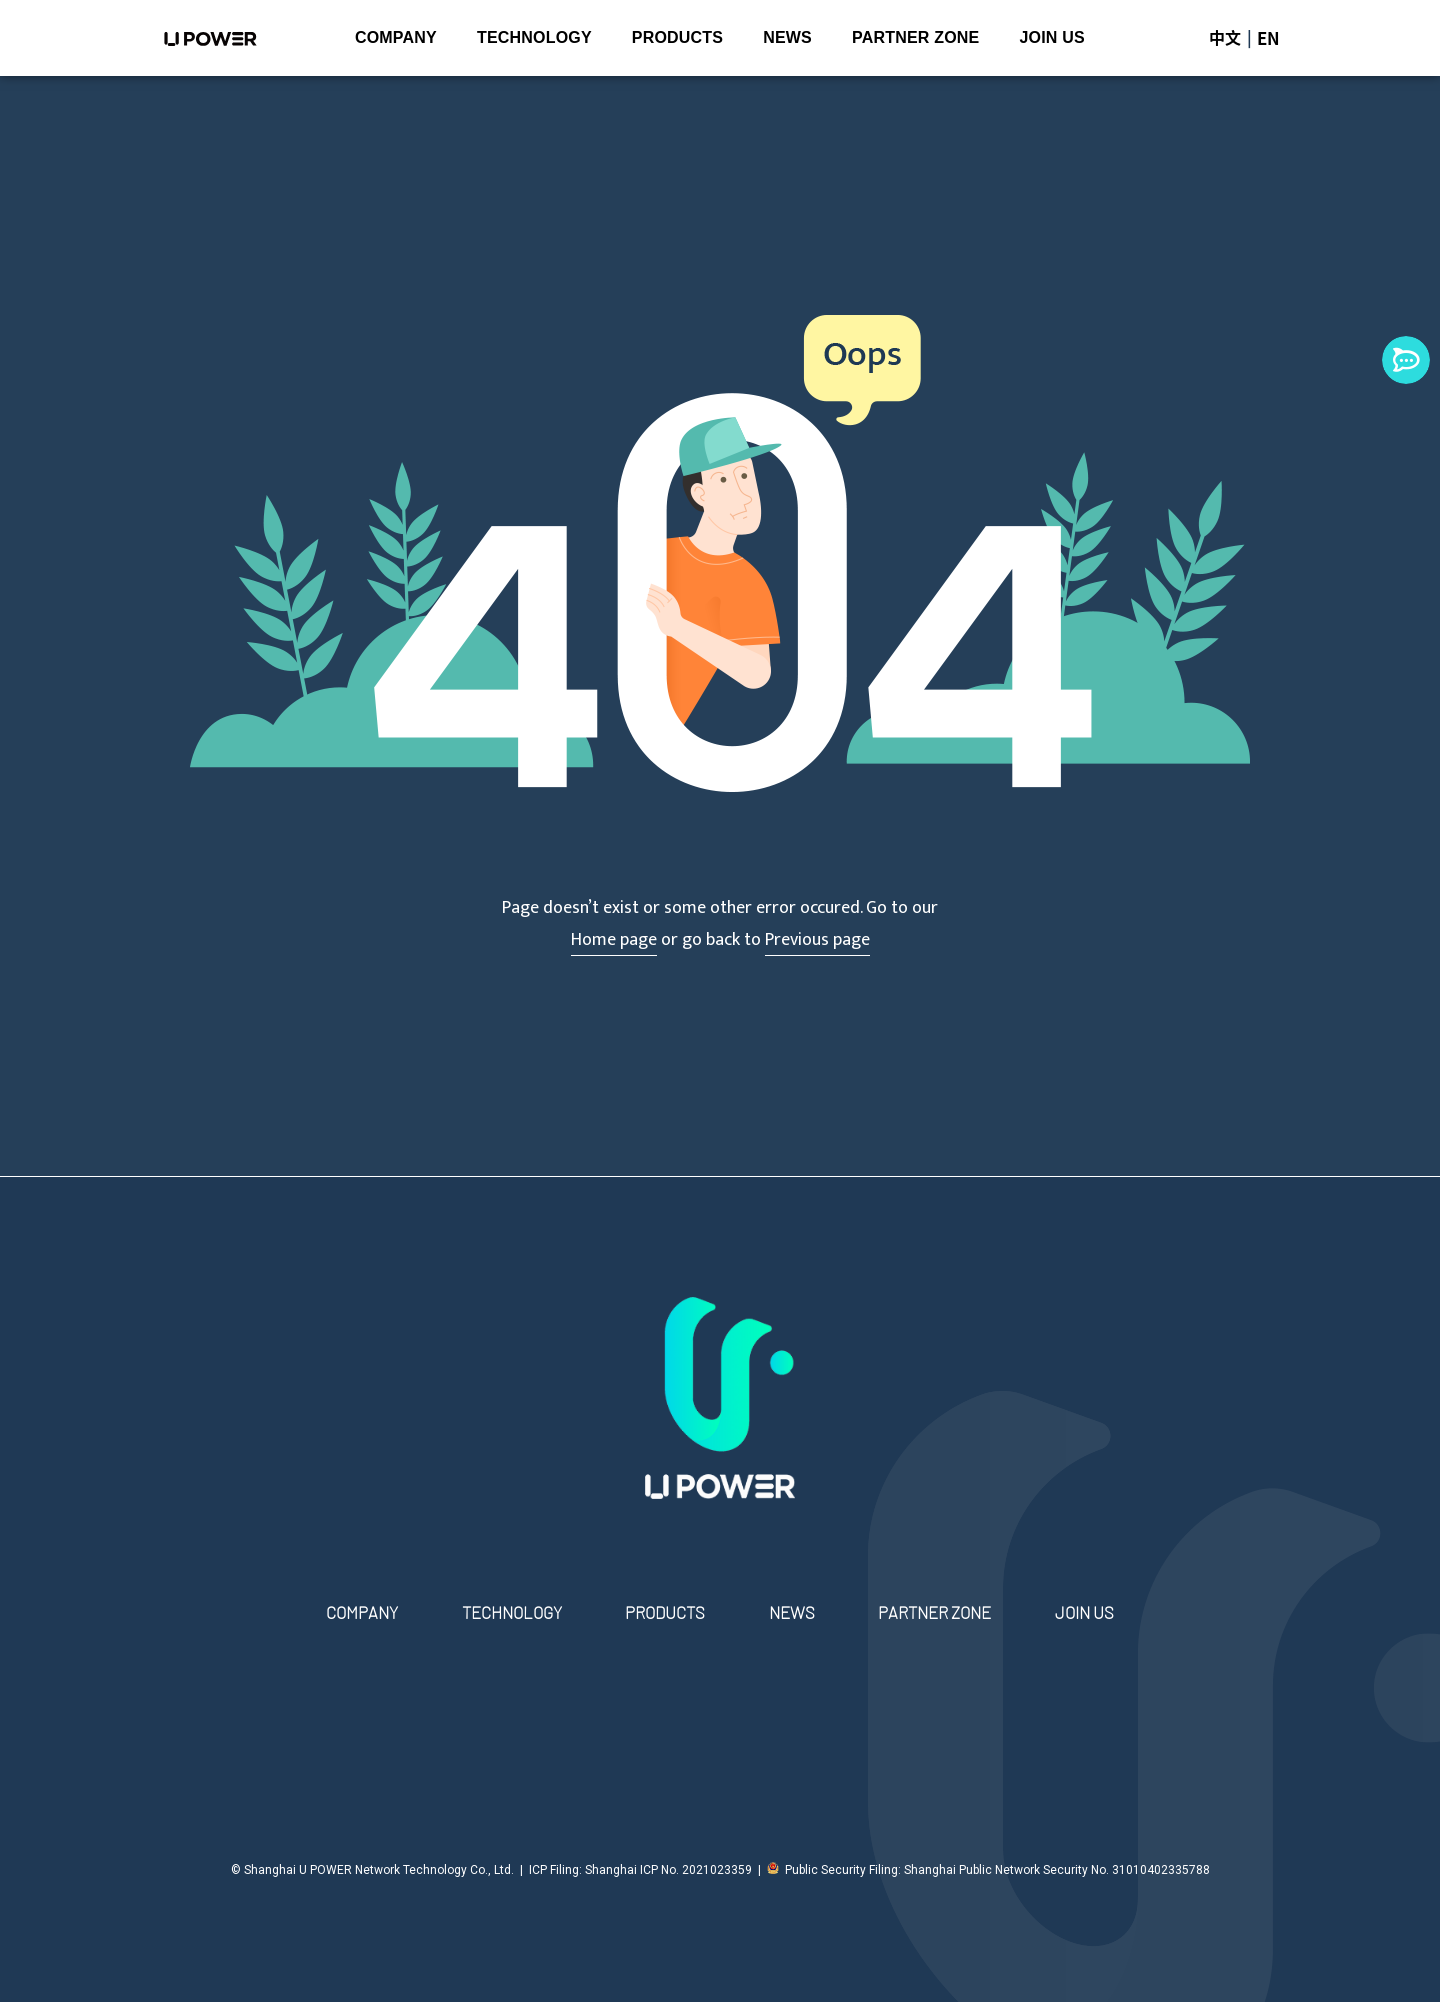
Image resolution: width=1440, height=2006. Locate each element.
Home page (614, 940)
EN (1269, 38)
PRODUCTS (677, 37)
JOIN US (1051, 37)
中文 (1225, 38)
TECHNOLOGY (534, 37)
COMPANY (396, 37)
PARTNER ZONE (915, 37)
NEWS (787, 37)
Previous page (817, 940)
